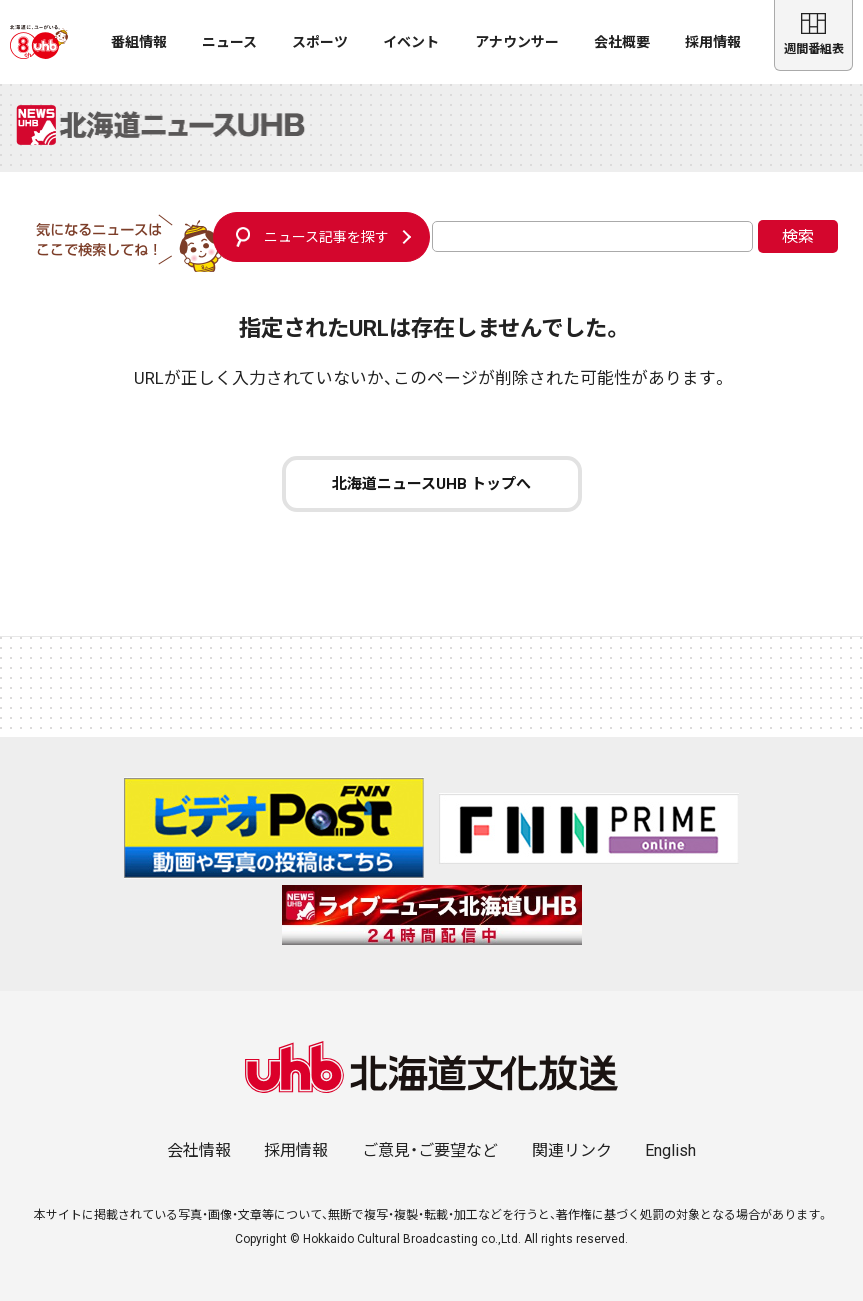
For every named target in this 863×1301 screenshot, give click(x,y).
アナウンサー (517, 42)
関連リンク (572, 1150)
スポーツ (320, 42)
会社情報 (199, 1150)
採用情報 (713, 42)
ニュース (229, 42)
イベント (411, 42)
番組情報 (139, 42)
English (670, 1150)
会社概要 (622, 42)
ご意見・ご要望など (430, 1150)
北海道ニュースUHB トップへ (431, 484)
